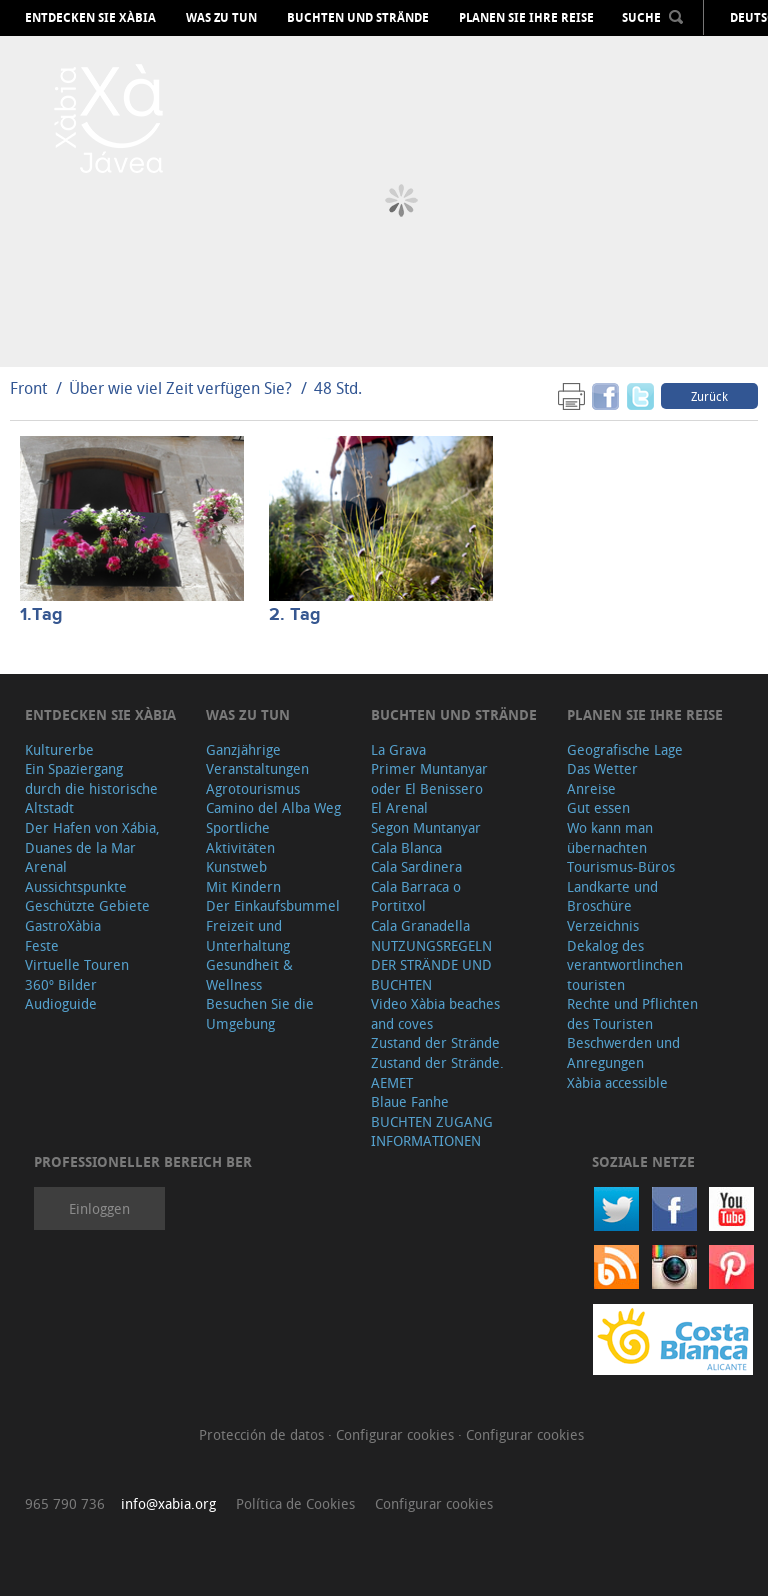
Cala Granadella (420, 925)
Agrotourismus (253, 788)
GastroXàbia (63, 925)
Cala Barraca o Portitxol (416, 896)
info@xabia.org (168, 1503)
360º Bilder (61, 984)
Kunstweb (236, 866)
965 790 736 (65, 1503)
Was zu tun (221, 18)
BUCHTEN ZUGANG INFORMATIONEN (432, 1131)
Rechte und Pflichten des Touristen (632, 1013)
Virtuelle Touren (77, 964)
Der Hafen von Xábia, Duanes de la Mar (92, 837)
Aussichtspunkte (76, 886)
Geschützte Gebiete (87, 905)
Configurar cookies (397, 1434)
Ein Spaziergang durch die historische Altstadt (91, 788)
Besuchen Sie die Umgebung (260, 1013)
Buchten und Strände (358, 18)
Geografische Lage (625, 749)
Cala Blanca (406, 847)
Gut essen (598, 807)
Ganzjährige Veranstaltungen (257, 759)
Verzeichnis (603, 925)
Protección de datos (263, 1434)
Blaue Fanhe (410, 1101)
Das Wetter (602, 768)
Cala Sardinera (416, 866)
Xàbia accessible (617, 1082)
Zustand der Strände (435, 1042)
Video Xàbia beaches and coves (435, 1013)
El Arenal (399, 807)
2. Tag (295, 615)
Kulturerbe (59, 749)
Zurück (709, 396)
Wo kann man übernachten (610, 837)
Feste (42, 945)
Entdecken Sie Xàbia (90, 18)
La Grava (398, 749)
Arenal (46, 866)
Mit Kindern (243, 886)
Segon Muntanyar (426, 827)
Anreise (591, 788)
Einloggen (99, 1208)
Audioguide (61, 1003)
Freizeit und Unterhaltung (248, 935)
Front (28, 388)
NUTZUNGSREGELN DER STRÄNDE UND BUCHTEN (431, 965)
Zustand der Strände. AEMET (437, 1072)
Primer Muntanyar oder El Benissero (429, 778)
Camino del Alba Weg (273, 807)
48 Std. (338, 388)
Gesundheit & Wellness (249, 974)
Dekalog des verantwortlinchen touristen (625, 965)
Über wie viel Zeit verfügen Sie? (180, 388)
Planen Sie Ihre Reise (526, 18)
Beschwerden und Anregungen (623, 1052)
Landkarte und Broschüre (612, 896)
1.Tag (41, 615)
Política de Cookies (295, 1503)
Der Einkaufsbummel (273, 905)
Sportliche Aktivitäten (240, 837)
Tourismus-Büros (621, 866)
